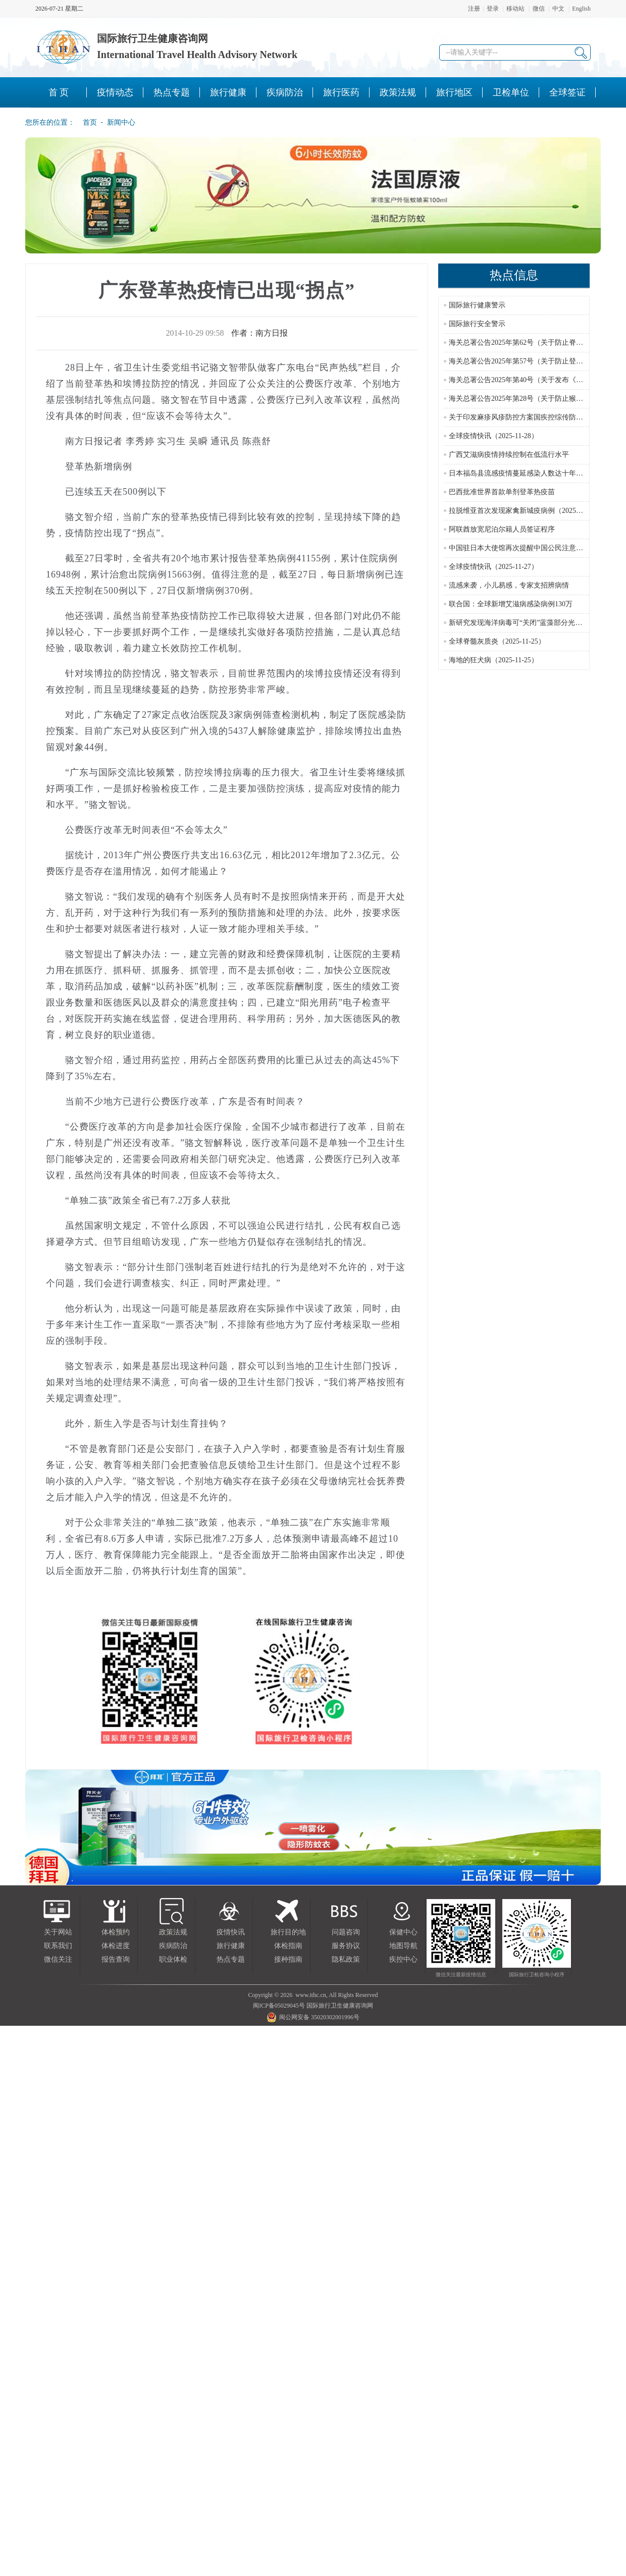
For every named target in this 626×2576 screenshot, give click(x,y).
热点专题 (231, 1959)
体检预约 (115, 1932)
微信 (539, 8)
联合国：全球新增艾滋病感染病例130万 (510, 604)
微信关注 (58, 1959)
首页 (87, 122)
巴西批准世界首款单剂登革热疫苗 (502, 492)
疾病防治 (173, 1946)
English (581, 8)
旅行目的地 (288, 1932)
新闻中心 (121, 122)
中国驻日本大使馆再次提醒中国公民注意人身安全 (526, 548)
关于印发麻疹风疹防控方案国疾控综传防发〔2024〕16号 (537, 417)
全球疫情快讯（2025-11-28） (493, 436)
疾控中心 (403, 1959)
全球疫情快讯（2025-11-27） (493, 566)
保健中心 (403, 1932)
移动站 (515, 8)
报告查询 (115, 1959)
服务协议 (346, 1946)
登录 (493, 8)
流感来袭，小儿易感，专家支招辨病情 (509, 585)
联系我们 (58, 1946)
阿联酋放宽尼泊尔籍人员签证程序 (502, 529)
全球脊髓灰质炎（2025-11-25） (497, 641)
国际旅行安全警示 (477, 324)
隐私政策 (346, 1959)
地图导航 (403, 1946)
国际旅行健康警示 (477, 305)
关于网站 (58, 1932)
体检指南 (288, 1946)
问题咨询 (346, 1932)
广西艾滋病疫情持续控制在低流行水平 (509, 454)
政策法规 (173, 1932)
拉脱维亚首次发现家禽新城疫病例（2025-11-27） (525, 510)
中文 (558, 8)
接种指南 (288, 1959)
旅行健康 (231, 1946)
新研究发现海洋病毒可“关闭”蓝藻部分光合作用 (522, 622)
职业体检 (173, 1959)
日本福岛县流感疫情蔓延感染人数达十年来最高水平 (530, 473)
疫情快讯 (231, 1932)
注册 (474, 8)
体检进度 (115, 1946)
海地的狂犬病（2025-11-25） (493, 660)
